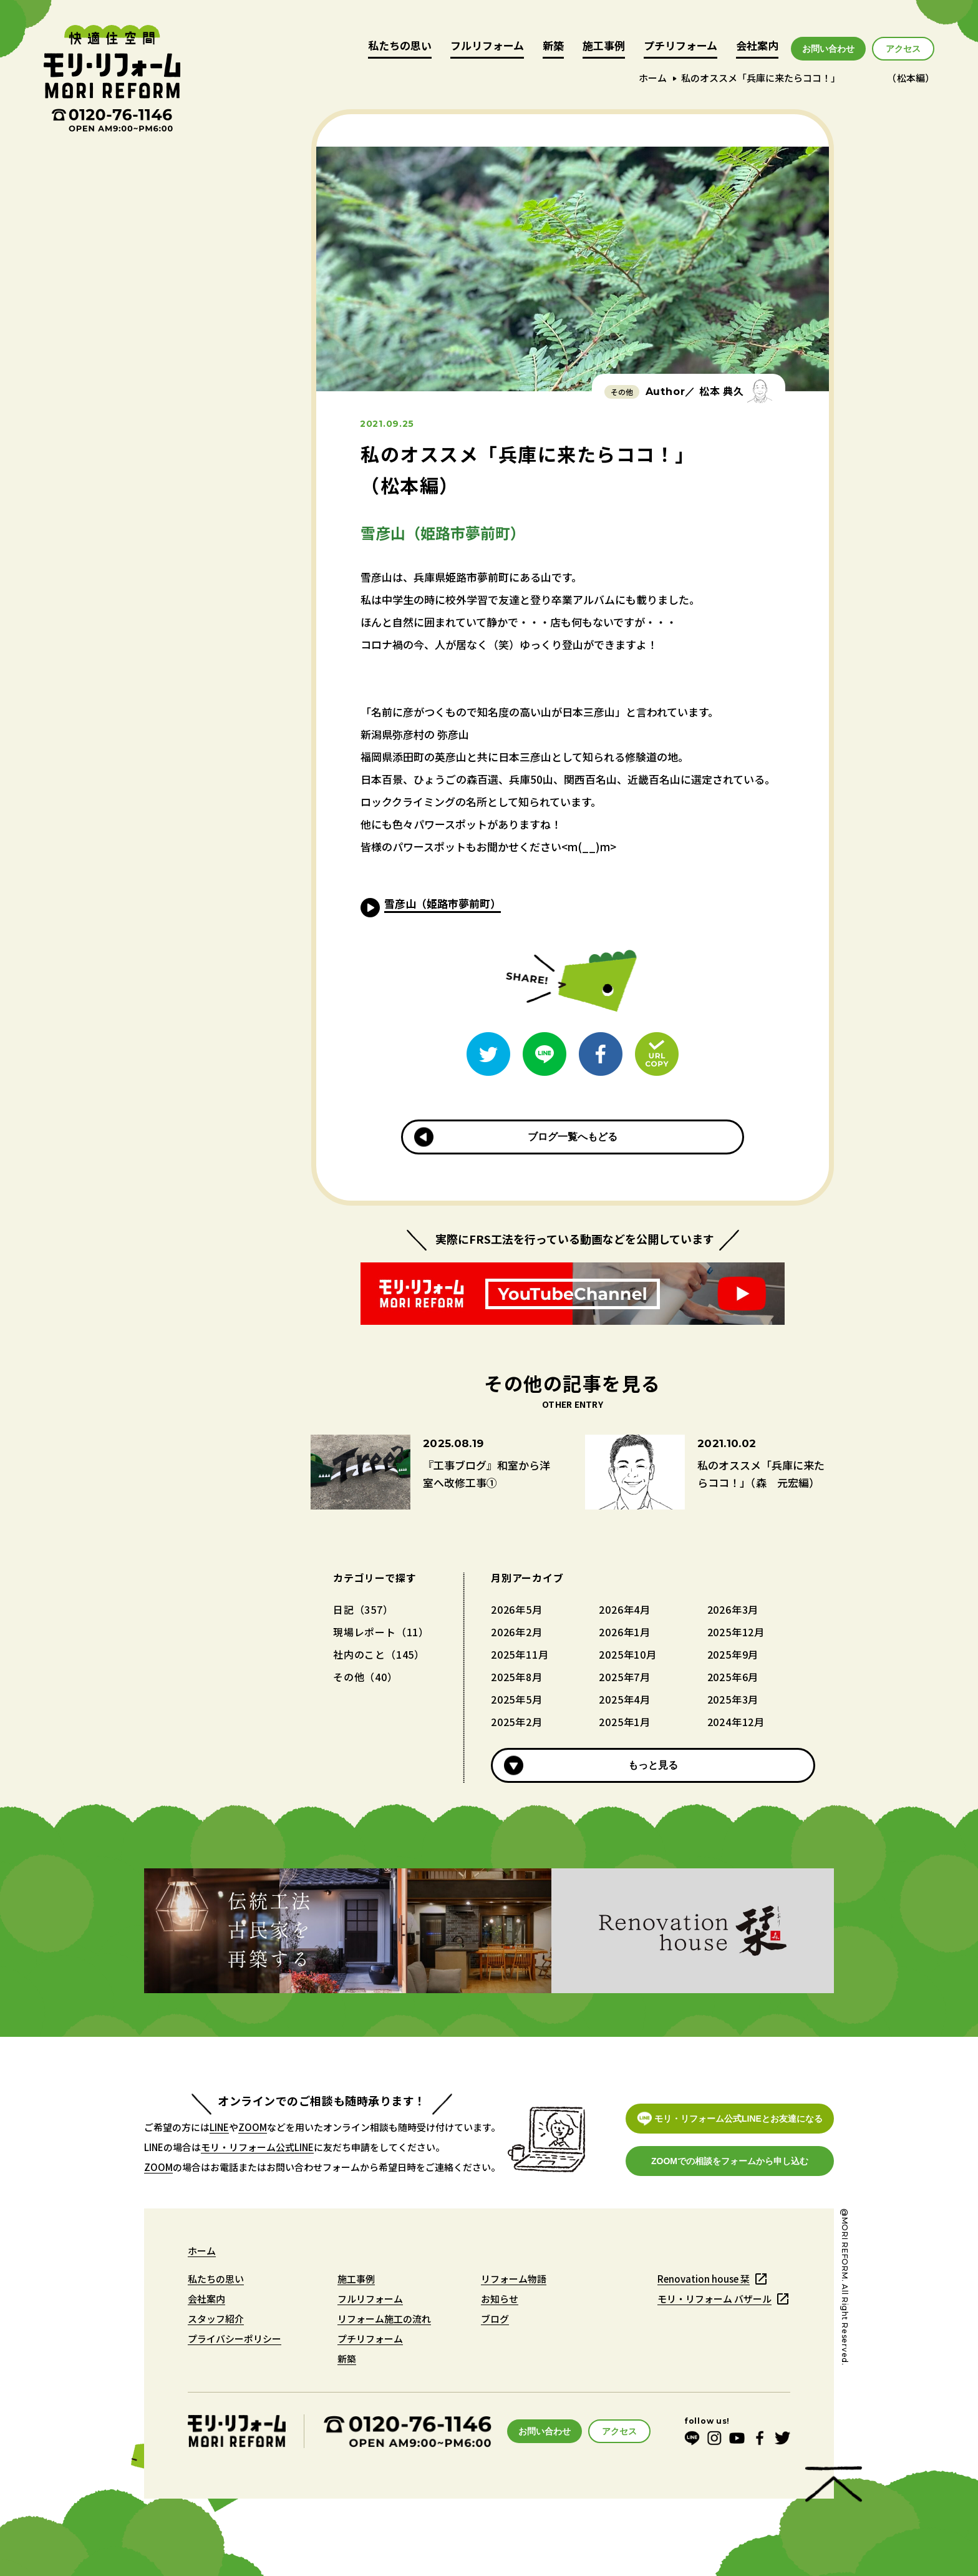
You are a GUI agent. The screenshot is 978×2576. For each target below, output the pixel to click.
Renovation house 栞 (703, 2278)
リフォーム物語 (513, 2278)
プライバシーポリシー (234, 2338)
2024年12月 (736, 1721)
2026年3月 (733, 1609)
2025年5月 (517, 1699)
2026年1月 (625, 1631)
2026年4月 (625, 1609)
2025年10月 (627, 1654)
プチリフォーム (680, 46)
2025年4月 (625, 1699)
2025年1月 (625, 1721)
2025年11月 (519, 1654)
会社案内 (757, 46)
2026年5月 (517, 1609)
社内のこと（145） (379, 1654)
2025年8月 (517, 1676)
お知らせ (499, 2298)
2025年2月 (517, 1721)
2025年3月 (733, 1699)
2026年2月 (517, 1631)
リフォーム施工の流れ (384, 2318)
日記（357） (363, 1609)
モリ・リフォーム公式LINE (257, 2147)
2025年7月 (625, 1676)
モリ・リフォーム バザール (714, 2298)
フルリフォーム (487, 46)
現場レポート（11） (381, 1631)
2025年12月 (736, 1631)
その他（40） (365, 1676)
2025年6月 (733, 1676)
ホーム (653, 77)
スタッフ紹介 (216, 2318)
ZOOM (252, 2127)
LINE (219, 2127)
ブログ (495, 2318)
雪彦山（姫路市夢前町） (442, 903)
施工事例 (604, 46)
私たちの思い (400, 46)
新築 (553, 46)
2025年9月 (733, 1654)
